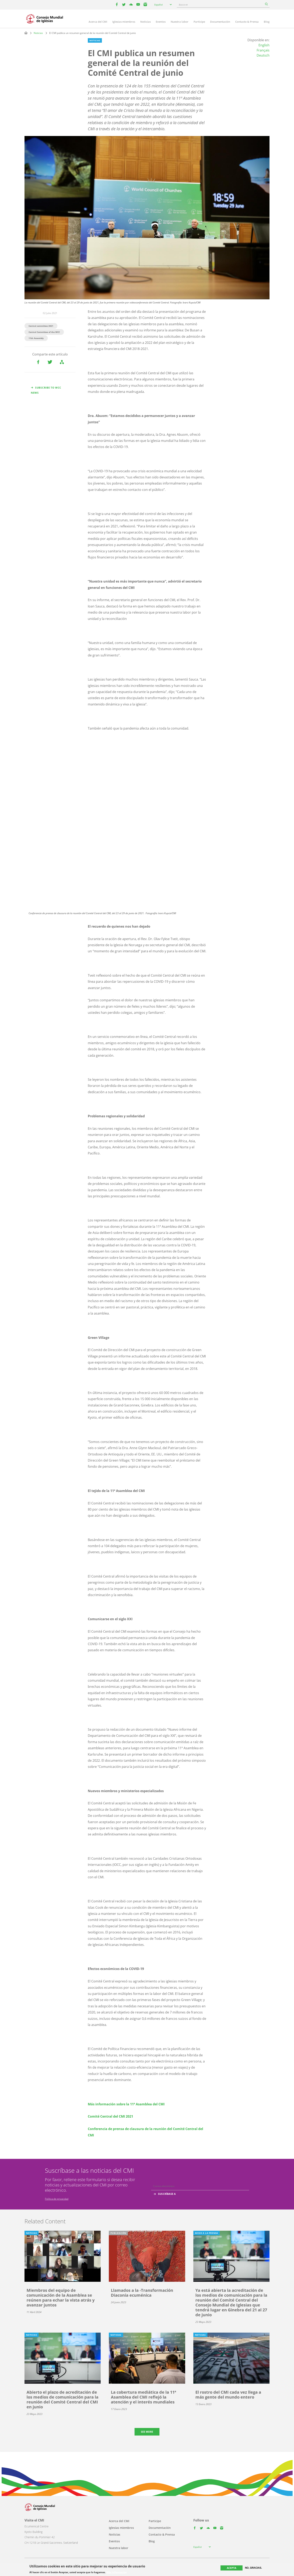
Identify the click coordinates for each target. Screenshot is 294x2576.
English (264, 45)
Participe (199, 21)
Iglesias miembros (123, 21)
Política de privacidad (56, 2199)
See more (147, 2431)
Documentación (220, 21)
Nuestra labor (179, 21)
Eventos (161, 21)
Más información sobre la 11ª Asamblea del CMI (126, 2104)
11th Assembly (36, 338)
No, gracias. (253, 2567)
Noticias (145, 21)
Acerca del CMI (98, 21)
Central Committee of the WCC (44, 332)
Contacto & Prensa (247, 21)
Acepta (231, 2568)
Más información (116, 2572)
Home (25, 32)
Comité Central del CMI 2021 (110, 2116)
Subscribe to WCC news (46, 390)
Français (263, 50)
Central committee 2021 (41, 325)
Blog (267, 21)
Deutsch (263, 55)
